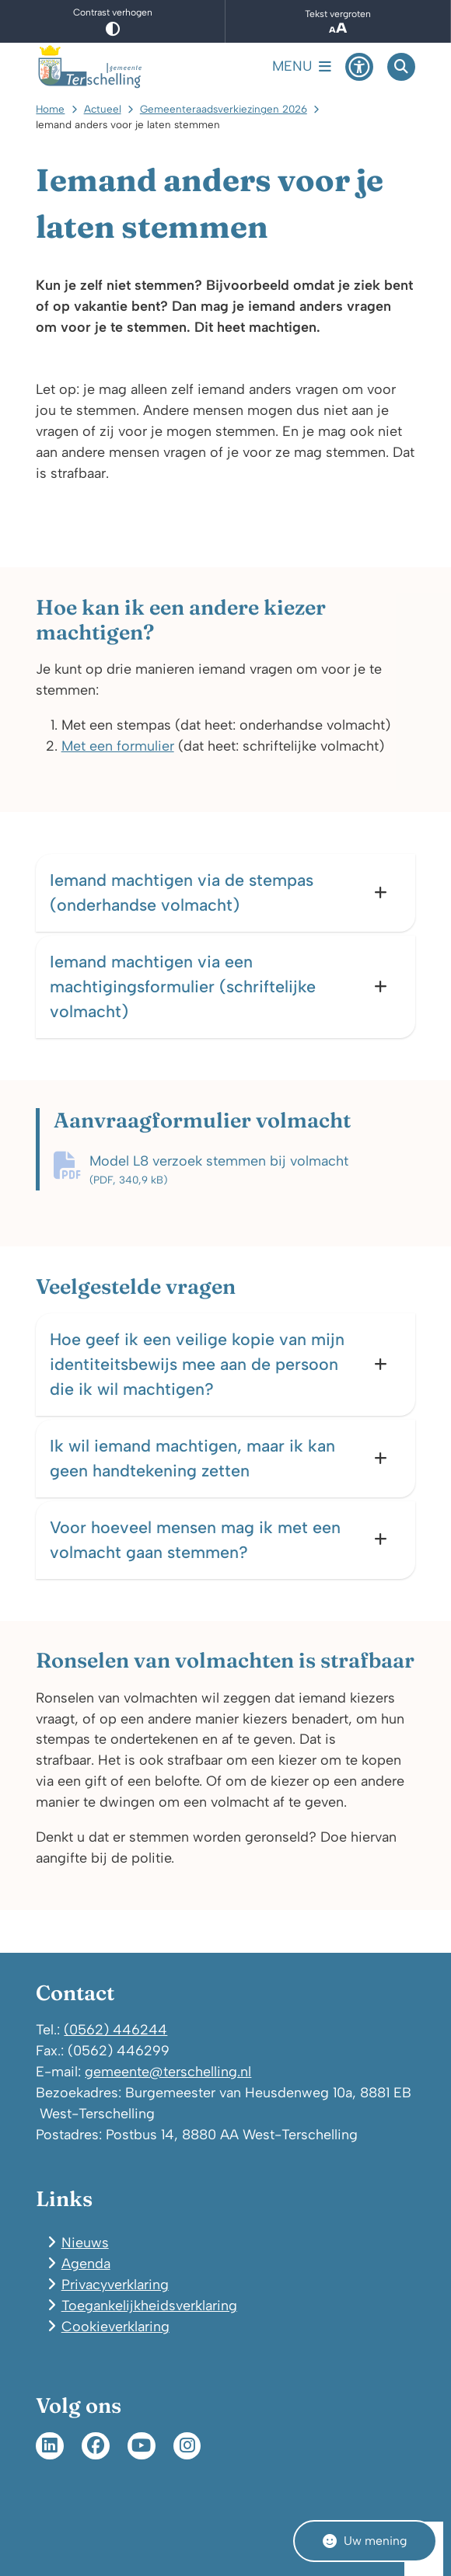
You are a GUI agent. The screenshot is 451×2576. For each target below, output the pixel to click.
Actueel (102, 109)
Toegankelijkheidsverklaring (149, 2305)
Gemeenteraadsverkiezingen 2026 (223, 109)
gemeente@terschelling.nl (168, 2071)
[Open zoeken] (401, 67)
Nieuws (85, 2242)
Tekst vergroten (338, 22)
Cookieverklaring (115, 2326)
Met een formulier (117, 745)
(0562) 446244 (115, 2029)
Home (50, 109)
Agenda (85, 2263)
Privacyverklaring (115, 2284)
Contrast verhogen (112, 21)
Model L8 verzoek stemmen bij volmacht (251, 1169)
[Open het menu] (301, 66)
